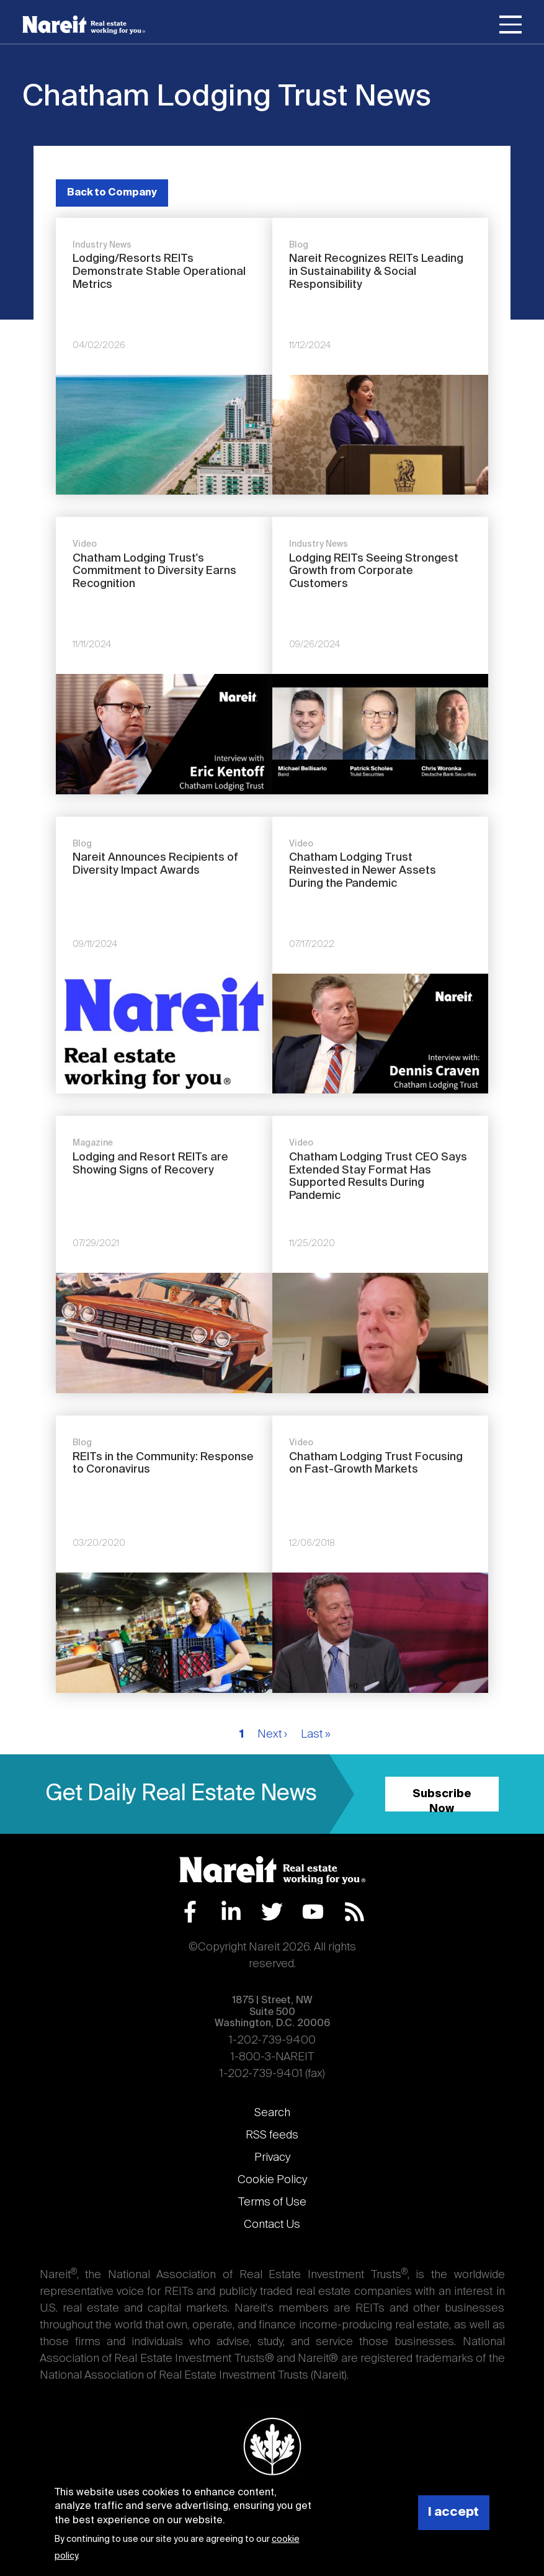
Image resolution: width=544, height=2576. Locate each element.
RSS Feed (354, 1912)
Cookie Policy (272, 2180)
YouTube (313, 1912)
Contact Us (272, 2224)
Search (272, 2113)
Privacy (272, 2157)
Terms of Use (272, 2202)
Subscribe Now (441, 1799)
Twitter (272, 1912)
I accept (453, 2512)
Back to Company (112, 192)
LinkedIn (231, 1912)
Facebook (190, 1912)
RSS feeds (272, 2135)
